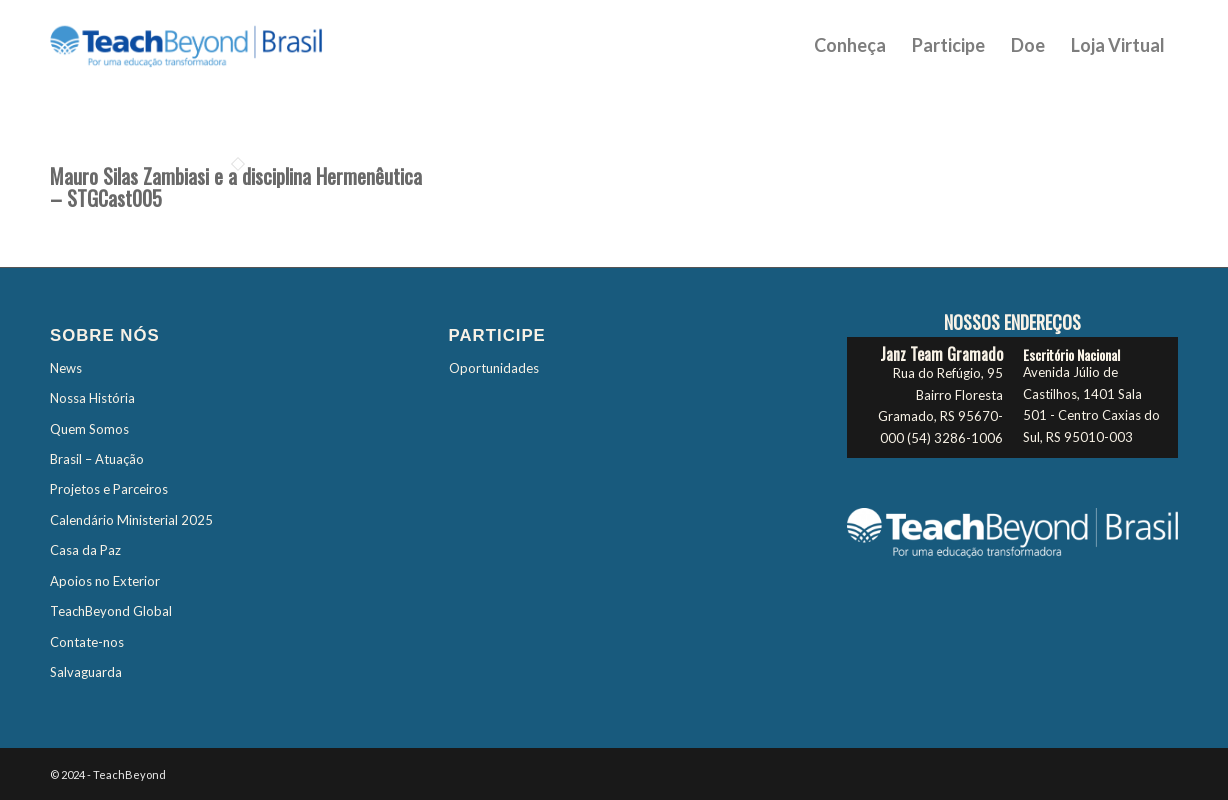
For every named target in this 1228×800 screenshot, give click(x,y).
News (66, 368)
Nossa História (92, 398)
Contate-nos (87, 642)
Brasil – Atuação (97, 459)
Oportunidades (494, 368)
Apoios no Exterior (105, 581)
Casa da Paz (85, 550)
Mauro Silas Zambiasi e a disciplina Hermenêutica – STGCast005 (236, 187)
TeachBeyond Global (111, 611)
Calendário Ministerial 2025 (131, 520)
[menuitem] (850, 45)
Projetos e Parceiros (109, 489)
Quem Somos (89, 429)
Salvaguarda (86, 672)
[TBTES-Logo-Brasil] (212, 45)
